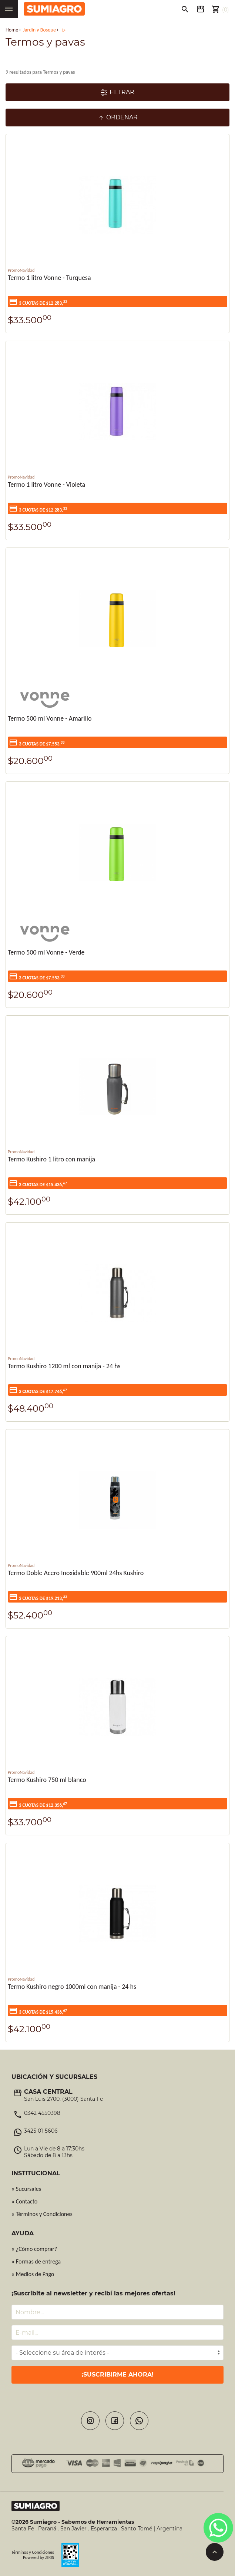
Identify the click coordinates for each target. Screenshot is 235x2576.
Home (12, 30)
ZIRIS (49, 2557)
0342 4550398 (42, 2113)
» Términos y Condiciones (42, 2214)
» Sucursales (26, 2188)
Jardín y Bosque (39, 30)
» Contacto (24, 2201)
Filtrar (117, 92)
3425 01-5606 (41, 2130)
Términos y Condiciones (32, 2552)
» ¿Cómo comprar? (34, 2248)
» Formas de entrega (36, 2261)
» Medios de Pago (32, 2274)
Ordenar (117, 118)
